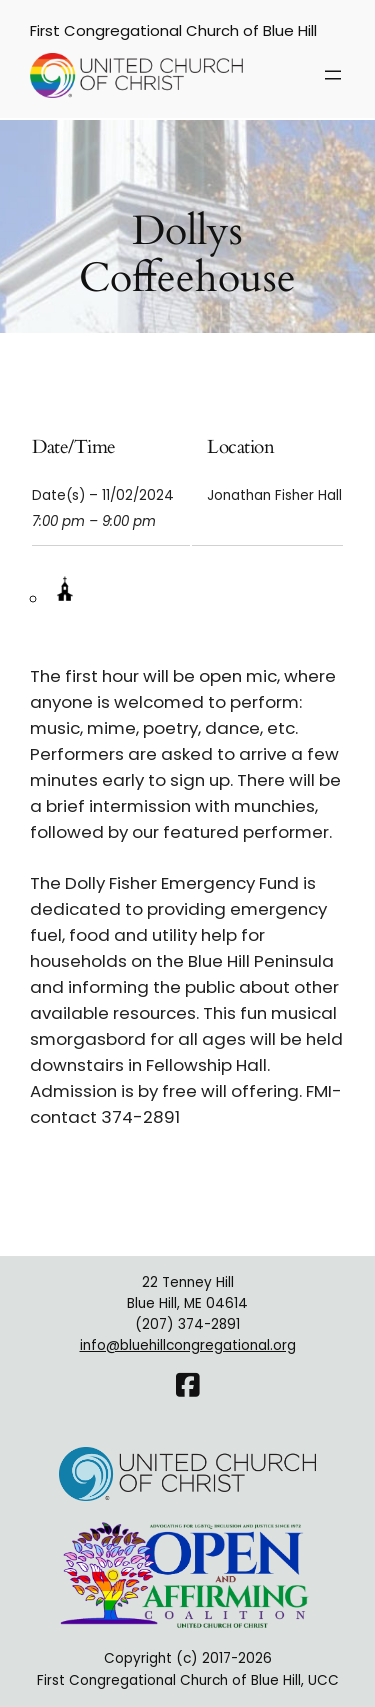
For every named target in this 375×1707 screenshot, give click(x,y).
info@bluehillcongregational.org (188, 1345)
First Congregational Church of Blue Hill (173, 30)
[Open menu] (333, 75)
